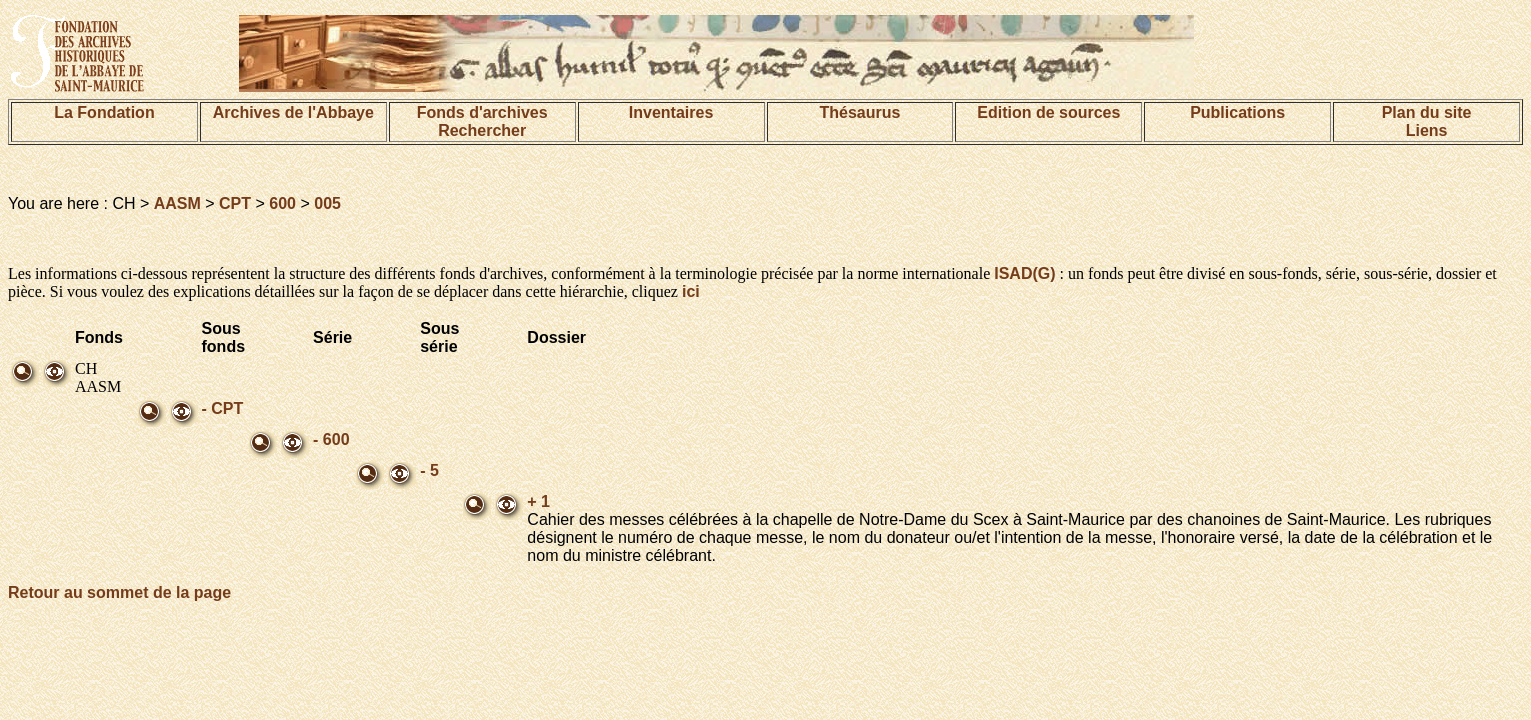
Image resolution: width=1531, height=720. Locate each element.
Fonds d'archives (482, 112)
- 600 (331, 439)
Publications (1237, 112)
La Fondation (104, 112)
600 (282, 203)
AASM (177, 203)
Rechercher (482, 130)
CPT (235, 203)
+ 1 (538, 501)
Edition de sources (1048, 112)
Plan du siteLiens (1427, 121)
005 (327, 203)
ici (691, 291)
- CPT (223, 408)
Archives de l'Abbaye (293, 112)
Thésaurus (859, 112)
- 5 (429, 470)
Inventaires (671, 112)
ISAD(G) (1024, 273)
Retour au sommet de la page (119, 592)
